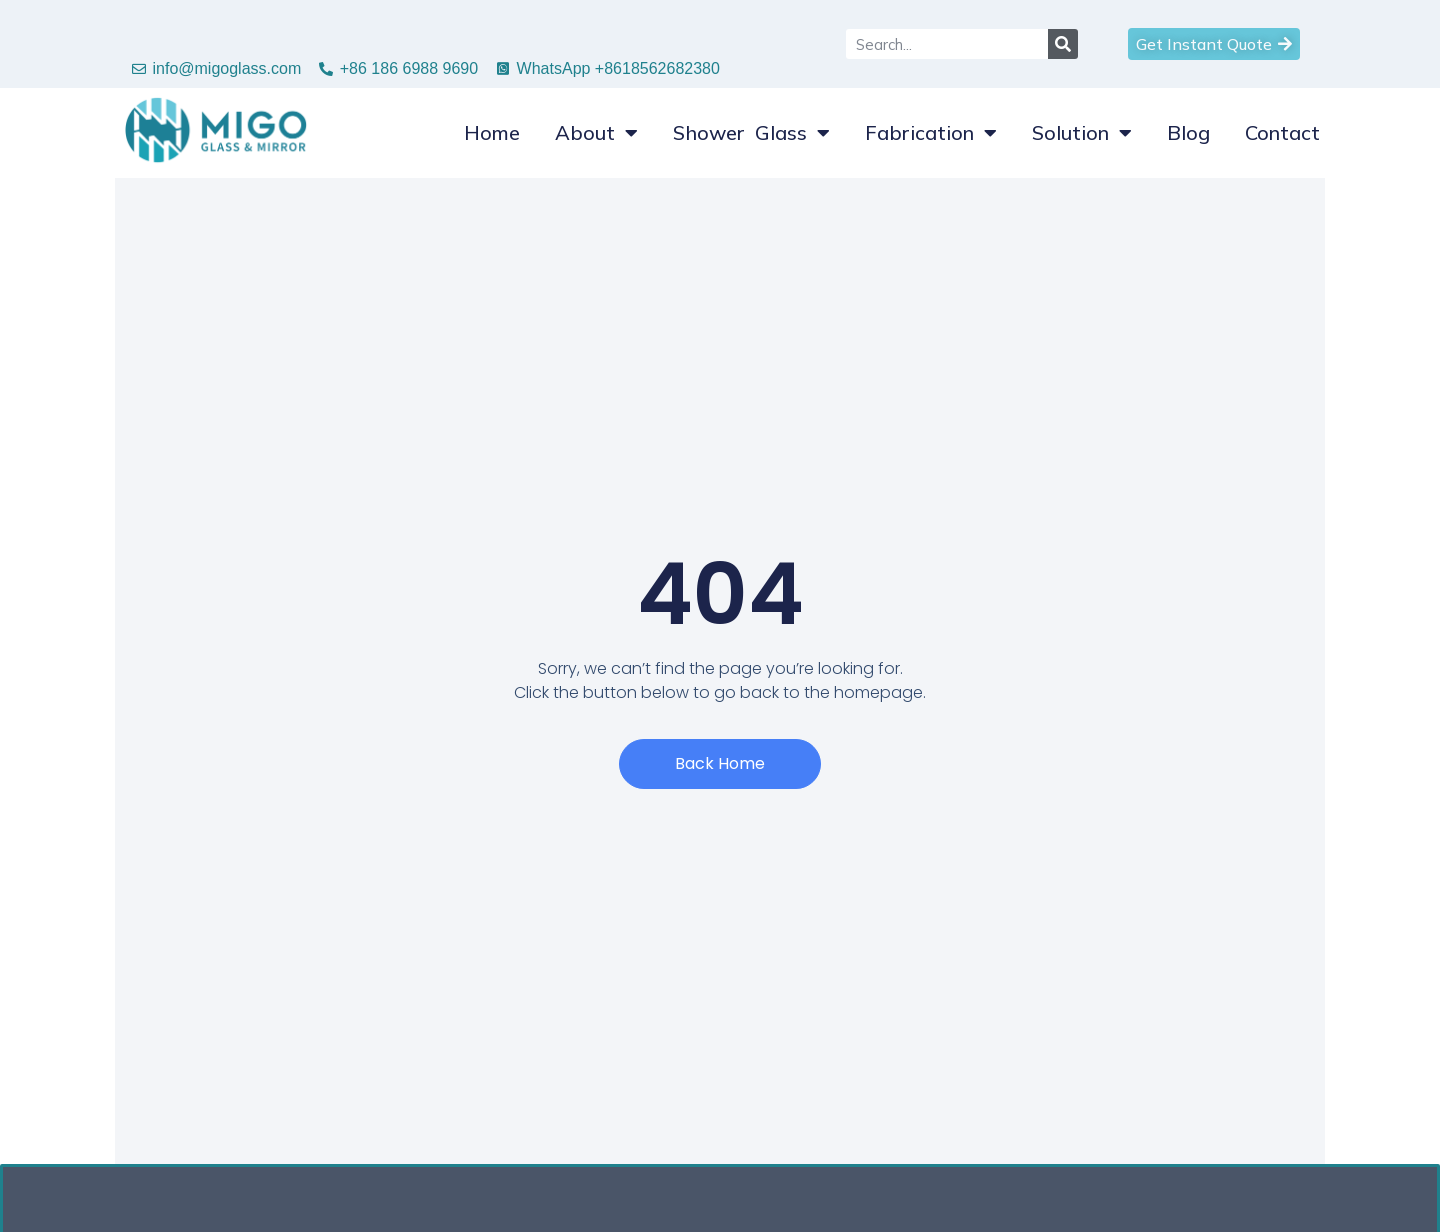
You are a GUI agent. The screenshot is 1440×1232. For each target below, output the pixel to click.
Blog (1188, 132)
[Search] (1063, 44)
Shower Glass (751, 133)
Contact (1282, 132)
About (596, 133)
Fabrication (931, 133)
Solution (1082, 133)
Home (492, 132)
